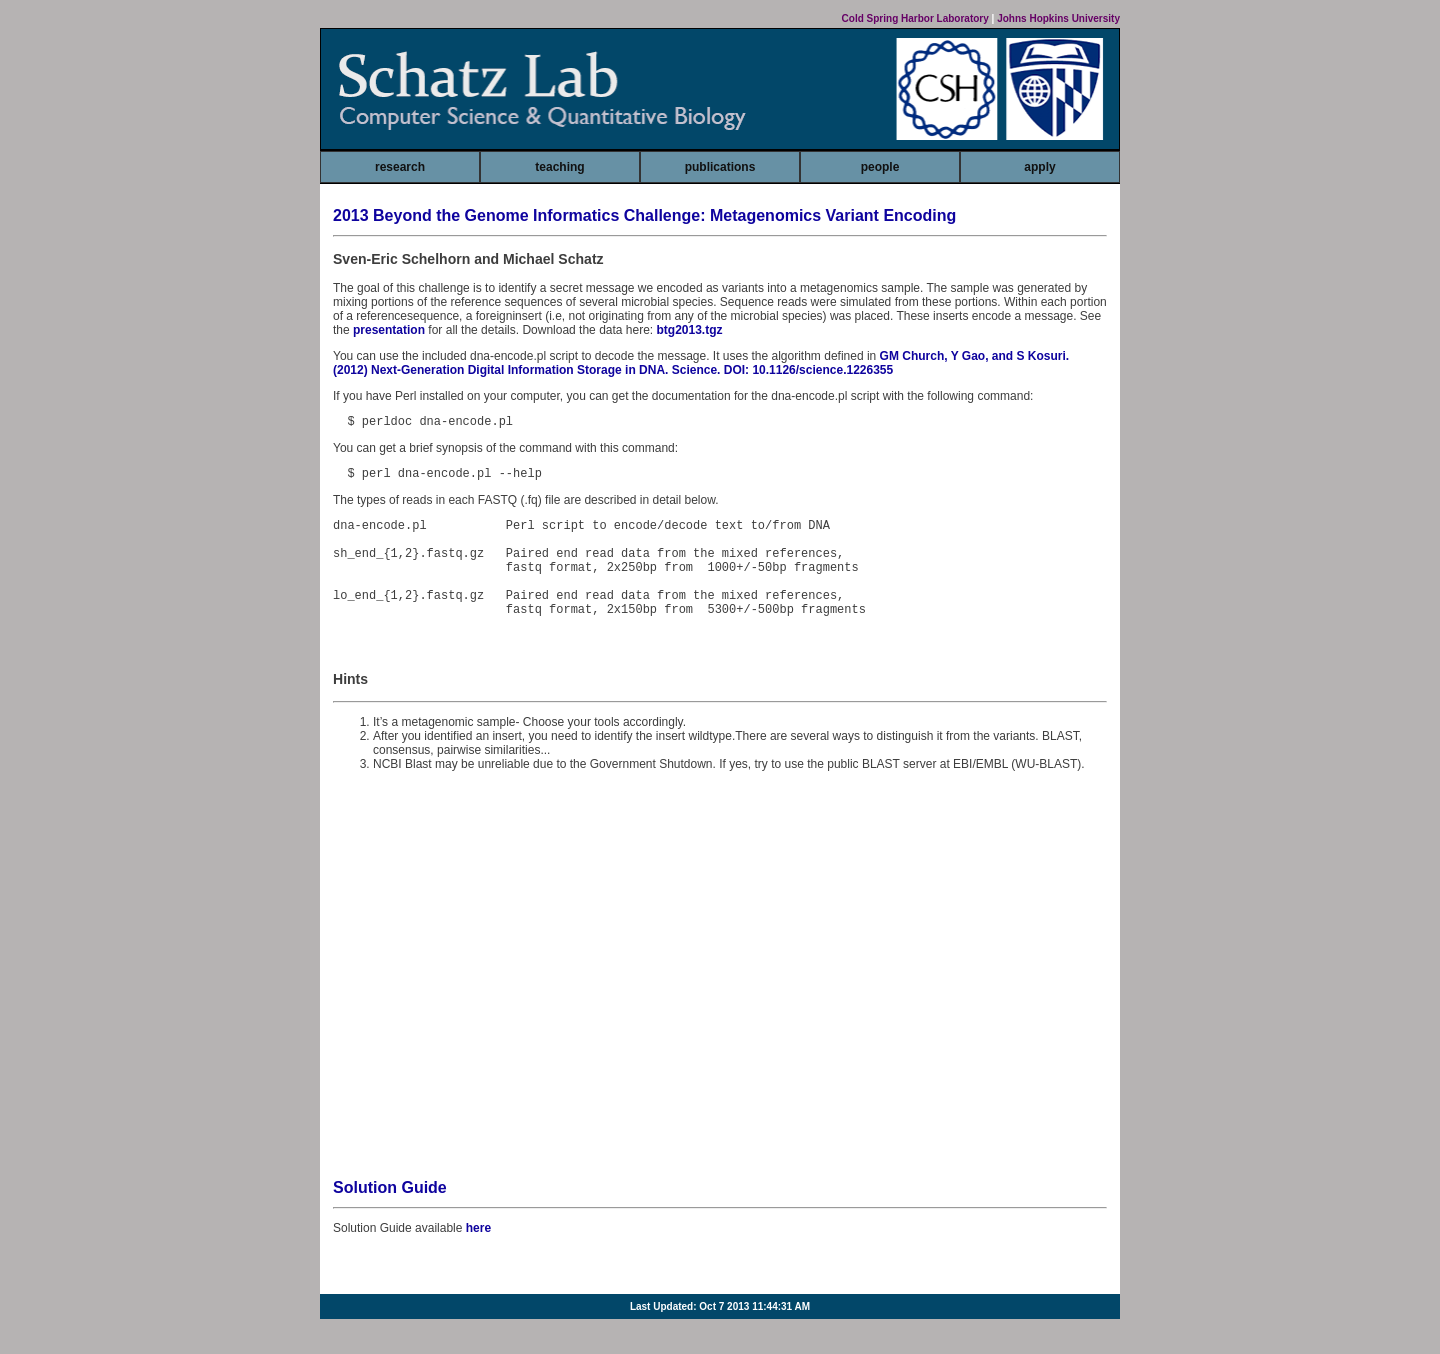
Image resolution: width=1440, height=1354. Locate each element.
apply (1039, 167)
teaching (559, 167)
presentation (389, 330)
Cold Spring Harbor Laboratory (915, 18)
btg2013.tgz (690, 330)
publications (720, 167)
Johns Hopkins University (1058, 18)
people (880, 167)
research (400, 167)
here (478, 1255)
